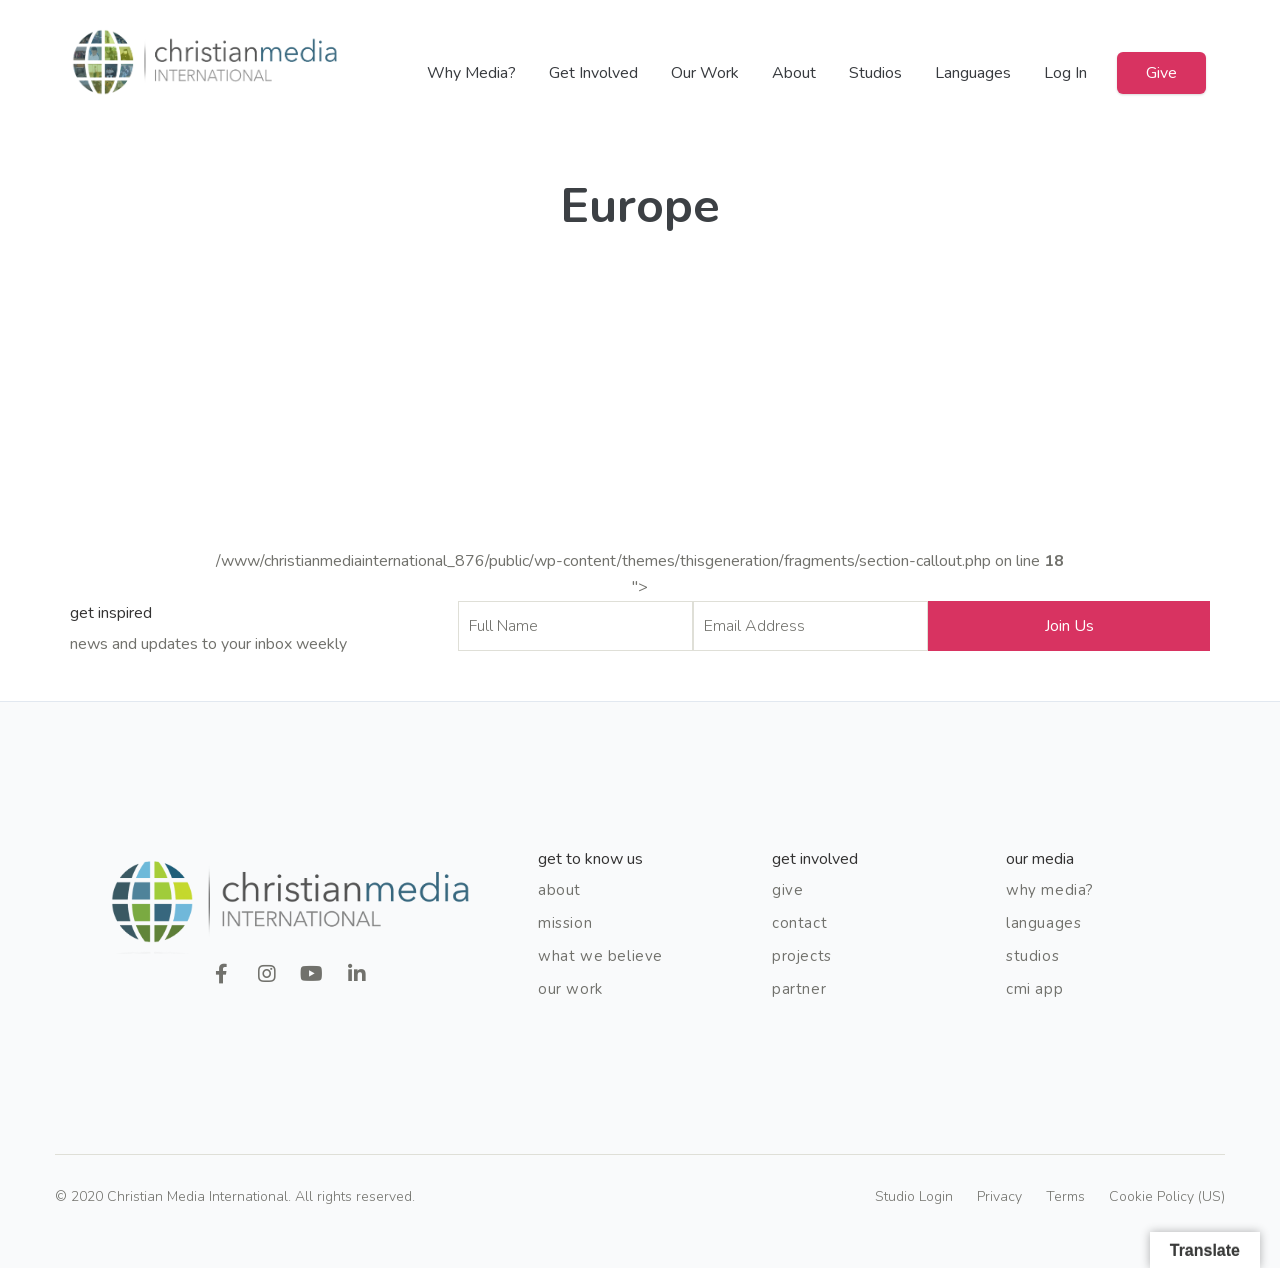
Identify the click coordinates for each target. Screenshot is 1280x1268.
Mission (565, 923)
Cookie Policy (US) (1167, 1196)
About (794, 73)
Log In (1065, 73)
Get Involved (593, 73)
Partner (799, 989)
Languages (973, 73)
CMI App (1034, 989)
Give (1161, 73)
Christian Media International (205, 62)
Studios (875, 73)
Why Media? (471, 73)
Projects (802, 956)
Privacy (999, 1196)
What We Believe (600, 956)
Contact (799, 923)
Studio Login (914, 1196)
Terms (1065, 1196)
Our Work (705, 73)
